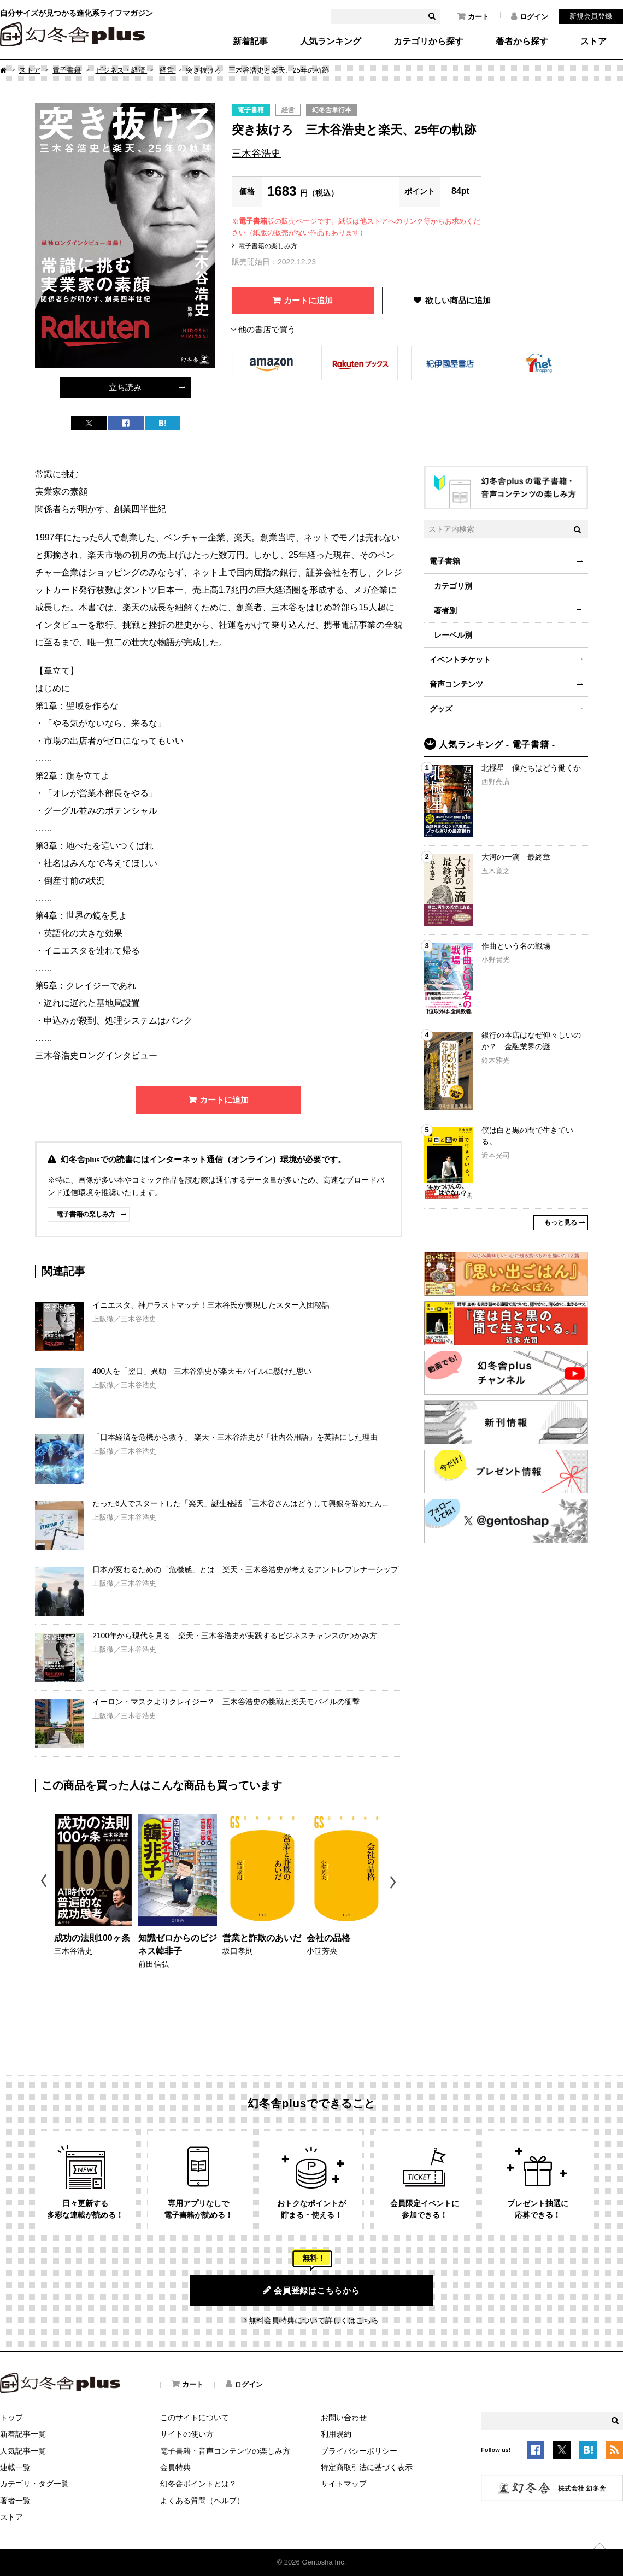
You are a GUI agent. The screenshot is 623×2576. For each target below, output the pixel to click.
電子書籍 (66, 70)
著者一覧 (15, 2500)
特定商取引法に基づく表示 (367, 2467)
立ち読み (125, 387)
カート (473, 16)
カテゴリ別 (453, 585)
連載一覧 (15, 2467)
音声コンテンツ (456, 684)
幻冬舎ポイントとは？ (198, 2483)
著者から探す (522, 41)
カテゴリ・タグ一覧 (34, 2483)
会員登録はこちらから (311, 2290)
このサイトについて (194, 2417)
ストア (593, 41)
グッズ (441, 708)
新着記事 (250, 41)
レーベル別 (453, 635)
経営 (168, 70)
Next (394, 1882)
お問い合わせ (344, 2417)
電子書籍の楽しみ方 (267, 246)
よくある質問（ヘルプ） (202, 2500)
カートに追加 (308, 300)
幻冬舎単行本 (331, 110)
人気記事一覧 (23, 2450)
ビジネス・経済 (122, 70)
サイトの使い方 (187, 2434)
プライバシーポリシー (359, 2450)
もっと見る (560, 1222)
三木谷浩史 (256, 153)
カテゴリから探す (428, 41)
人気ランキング (330, 41)
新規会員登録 (590, 16)
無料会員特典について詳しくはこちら (314, 2320)
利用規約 (336, 2434)
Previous (44, 1882)
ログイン (529, 16)
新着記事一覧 (23, 2434)
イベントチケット (460, 659)
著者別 (445, 610)
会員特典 (175, 2467)
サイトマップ (344, 2483)
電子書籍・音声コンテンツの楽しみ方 (225, 2450)
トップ (11, 2417)
